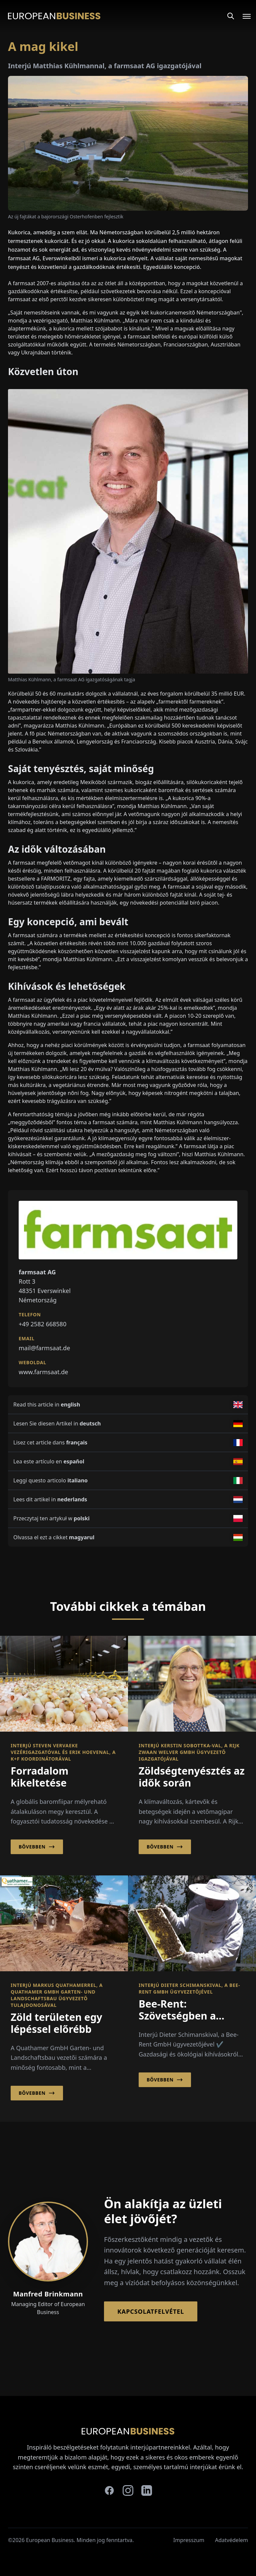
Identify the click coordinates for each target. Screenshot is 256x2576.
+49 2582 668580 (42, 1324)
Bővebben (37, 1846)
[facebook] (109, 2490)
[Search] (231, 16)
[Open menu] (242, 16)
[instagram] (128, 2490)
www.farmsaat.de (43, 1372)
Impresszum (188, 2540)
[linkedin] (146, 2490)
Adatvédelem (231, 2540)
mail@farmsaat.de (44, 1348)
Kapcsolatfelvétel (150, 2311)
